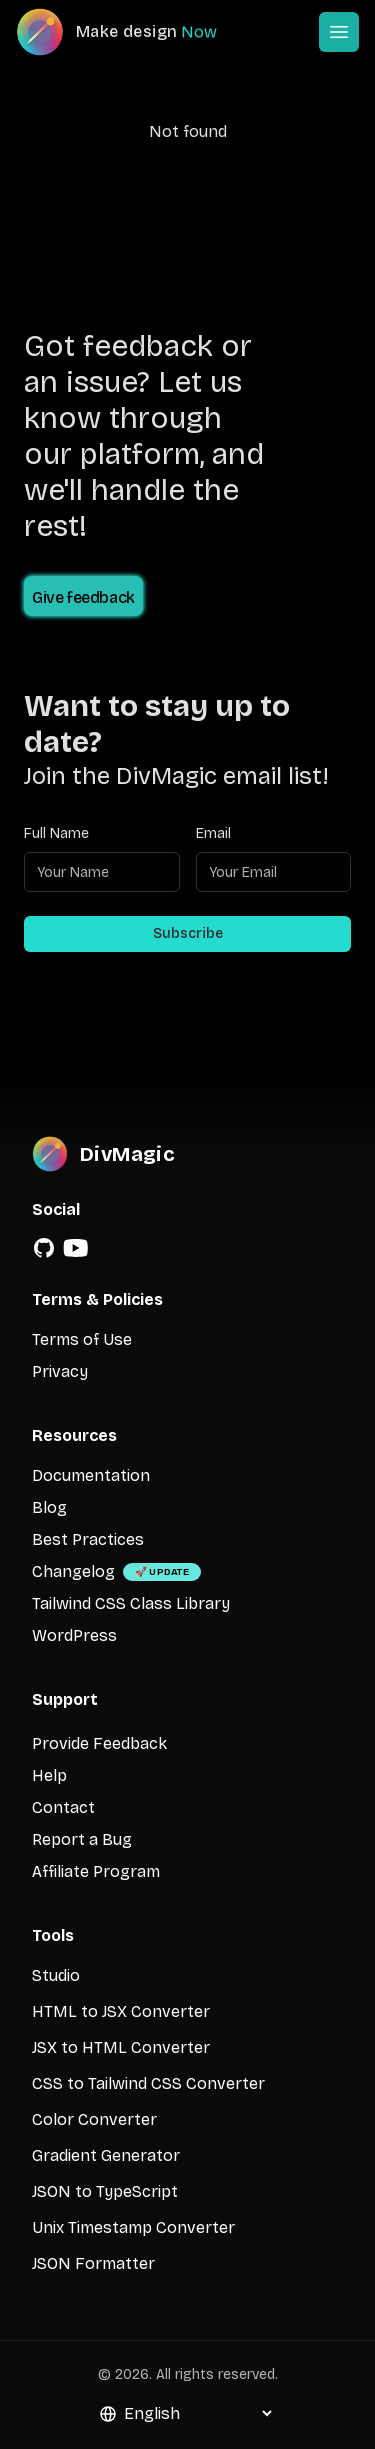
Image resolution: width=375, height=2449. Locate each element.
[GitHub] (44, 1248)
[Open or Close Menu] (339, 32)
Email (213, 833)
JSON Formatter (93, 2263)
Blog (49, 1507)
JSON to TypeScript (105, 2191)
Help (49, 1775)
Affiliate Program (96, 1871)
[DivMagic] (136, 32)
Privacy (60, 1371)
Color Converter (94, 2119)
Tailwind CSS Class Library (131, 1603)
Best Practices (88, 1539)
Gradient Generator (106, 2155)
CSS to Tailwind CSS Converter (148, 2083)
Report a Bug (82, 1839)
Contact (63, 1807)
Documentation (91, 1475)
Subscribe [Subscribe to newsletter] (188, 933)
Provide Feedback (99, 1743)
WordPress (74, 1635)
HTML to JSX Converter (121, 2011)
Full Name (56, 833)
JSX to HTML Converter (121, 2047)
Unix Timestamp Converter (133, 2227)
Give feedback (83, 597)
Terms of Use (82, 1339)
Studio (56, 1975)
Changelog (73, 1571)
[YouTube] (76, 1248)
